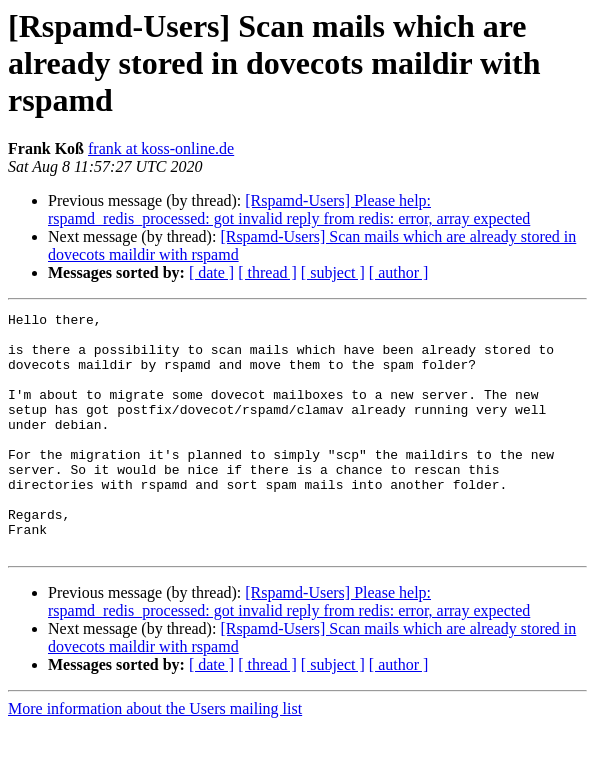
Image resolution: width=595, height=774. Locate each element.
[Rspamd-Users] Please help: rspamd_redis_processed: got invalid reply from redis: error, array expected (289, 209)
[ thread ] (267, 272)
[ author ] (399, 272)
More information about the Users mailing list (155, 756)
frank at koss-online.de (161, 148)
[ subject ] (333, 272)
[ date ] (211, 272)
